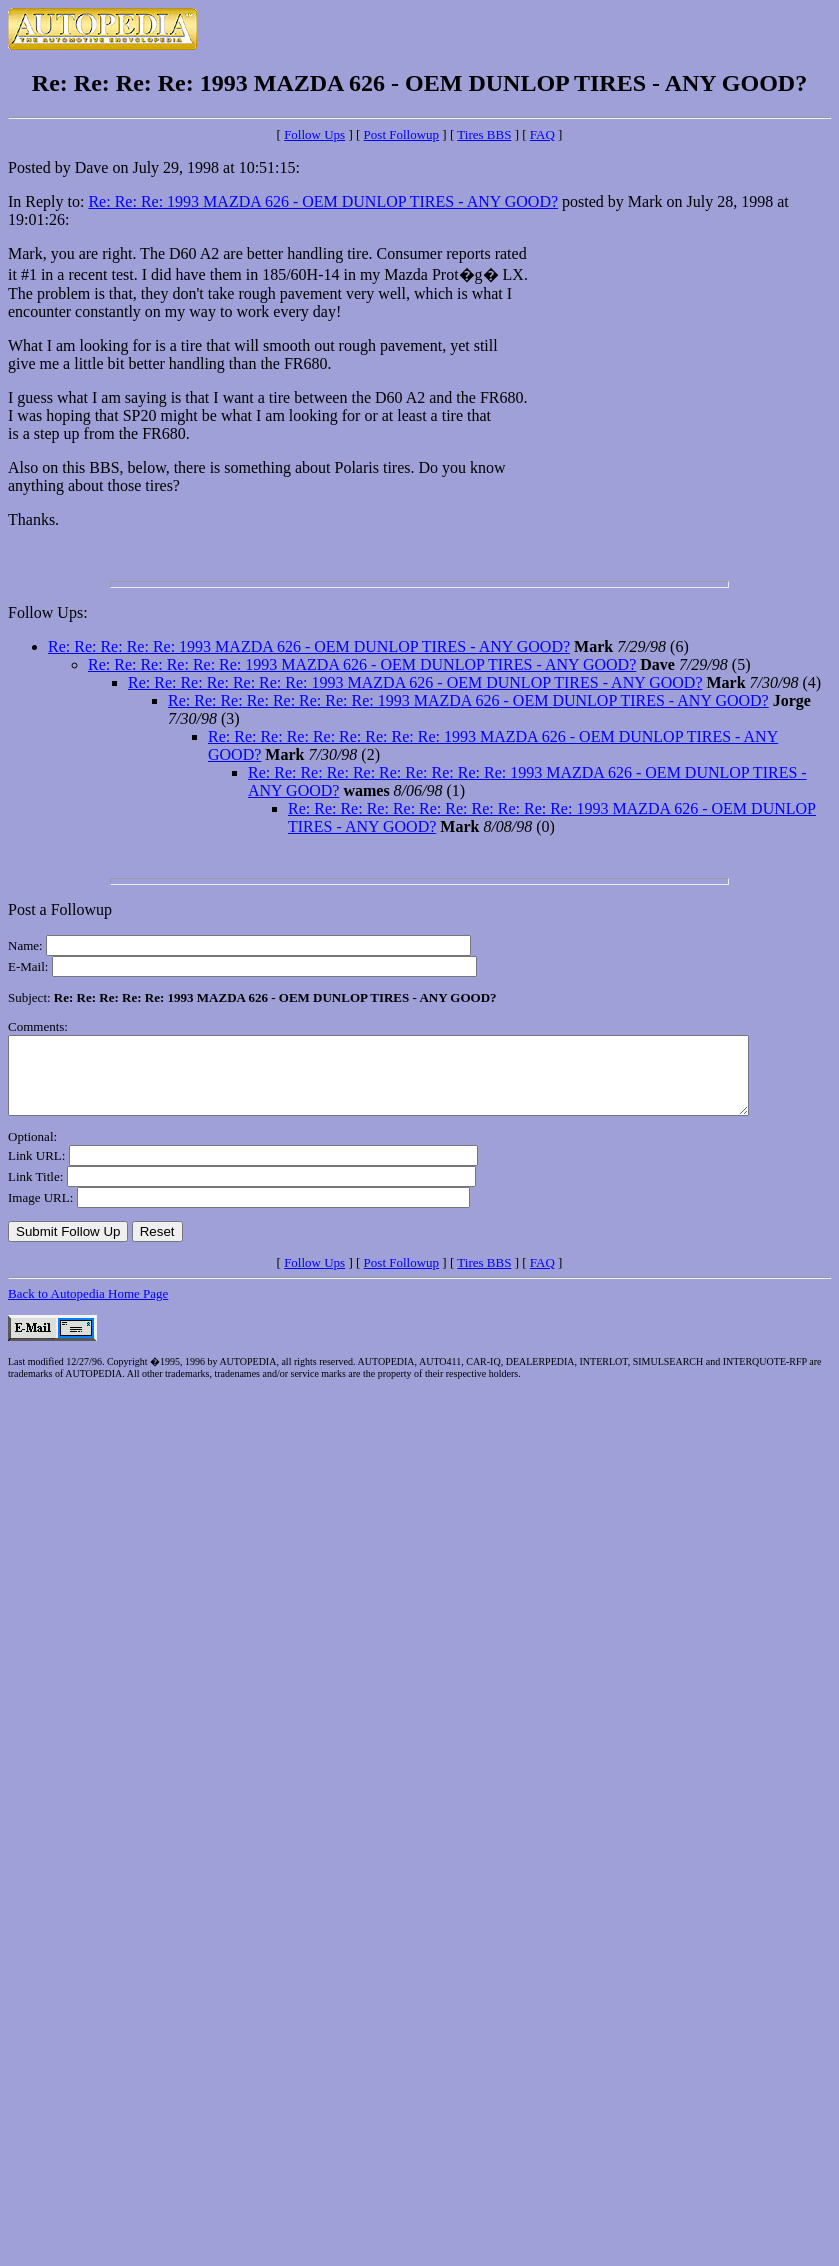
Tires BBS (484, 134)
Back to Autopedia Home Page (88, 1308)
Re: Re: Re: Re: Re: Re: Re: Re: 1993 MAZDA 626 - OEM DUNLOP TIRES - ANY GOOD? (468, 700)
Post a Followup (60, 909)
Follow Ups (314, 134)
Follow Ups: (48, 612)
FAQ (542, 134)
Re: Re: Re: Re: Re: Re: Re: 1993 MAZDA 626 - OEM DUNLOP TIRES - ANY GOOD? (415, 682)
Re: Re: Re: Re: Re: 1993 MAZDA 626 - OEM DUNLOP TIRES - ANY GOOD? (309, 646)
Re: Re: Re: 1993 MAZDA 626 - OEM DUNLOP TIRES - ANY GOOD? (323, 201)
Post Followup (402, 134)
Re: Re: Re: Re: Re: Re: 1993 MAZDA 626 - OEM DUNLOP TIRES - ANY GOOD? (362, 664)
